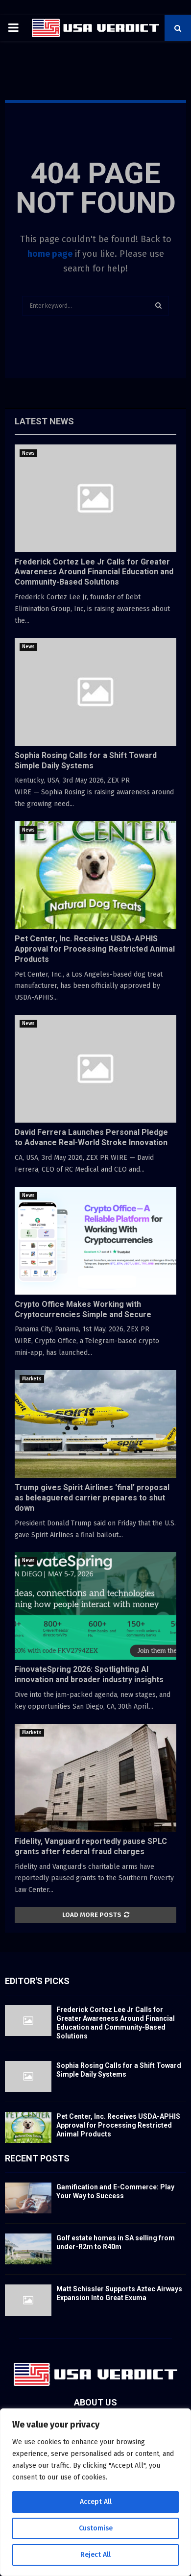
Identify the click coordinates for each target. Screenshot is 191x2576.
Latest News (44, 421)
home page (49, 253)
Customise (96, 2528)
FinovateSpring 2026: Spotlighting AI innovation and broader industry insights (89, 1674)
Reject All (95, 2555)
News (28, 453)
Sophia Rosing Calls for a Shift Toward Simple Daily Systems (86, 760)
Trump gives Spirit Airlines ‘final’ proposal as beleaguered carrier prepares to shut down (92, 1498)
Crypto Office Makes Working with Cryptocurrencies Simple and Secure (83, 1309)
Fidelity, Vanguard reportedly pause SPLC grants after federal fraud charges (91, 1846)
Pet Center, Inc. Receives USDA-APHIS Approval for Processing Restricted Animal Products (95, 949)
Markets (32, 1379)
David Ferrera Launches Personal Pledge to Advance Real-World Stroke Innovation (91, 1137)
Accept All (96, 2502)
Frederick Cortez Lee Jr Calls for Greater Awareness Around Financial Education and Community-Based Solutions (94, 572)
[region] (95, 2492)
